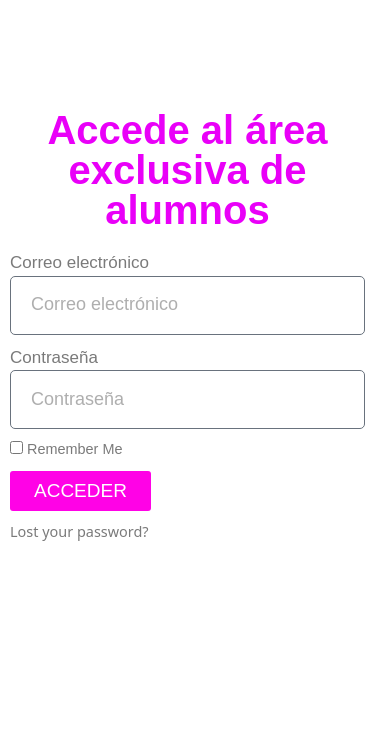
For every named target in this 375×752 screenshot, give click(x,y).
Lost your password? (79, 531)
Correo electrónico (79, 262)
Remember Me (66, 449)
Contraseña (54, 357)
